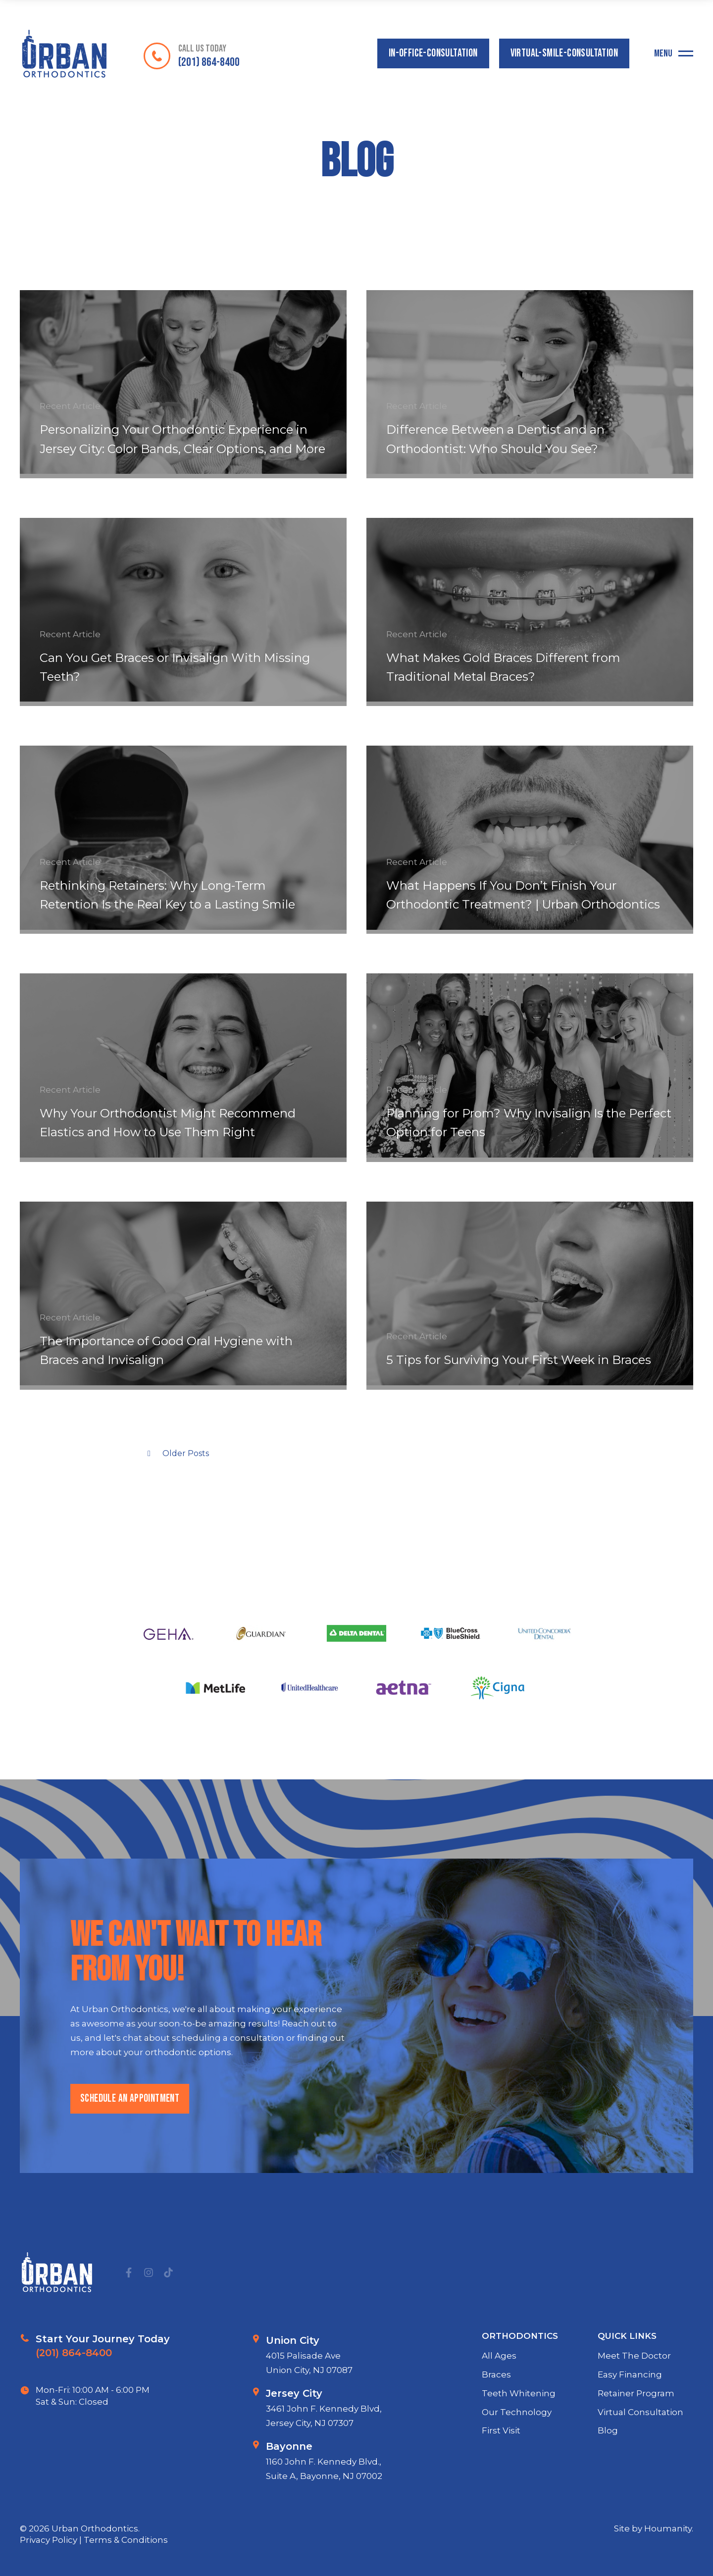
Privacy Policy (49, 2540)
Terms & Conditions (126, 2540)
